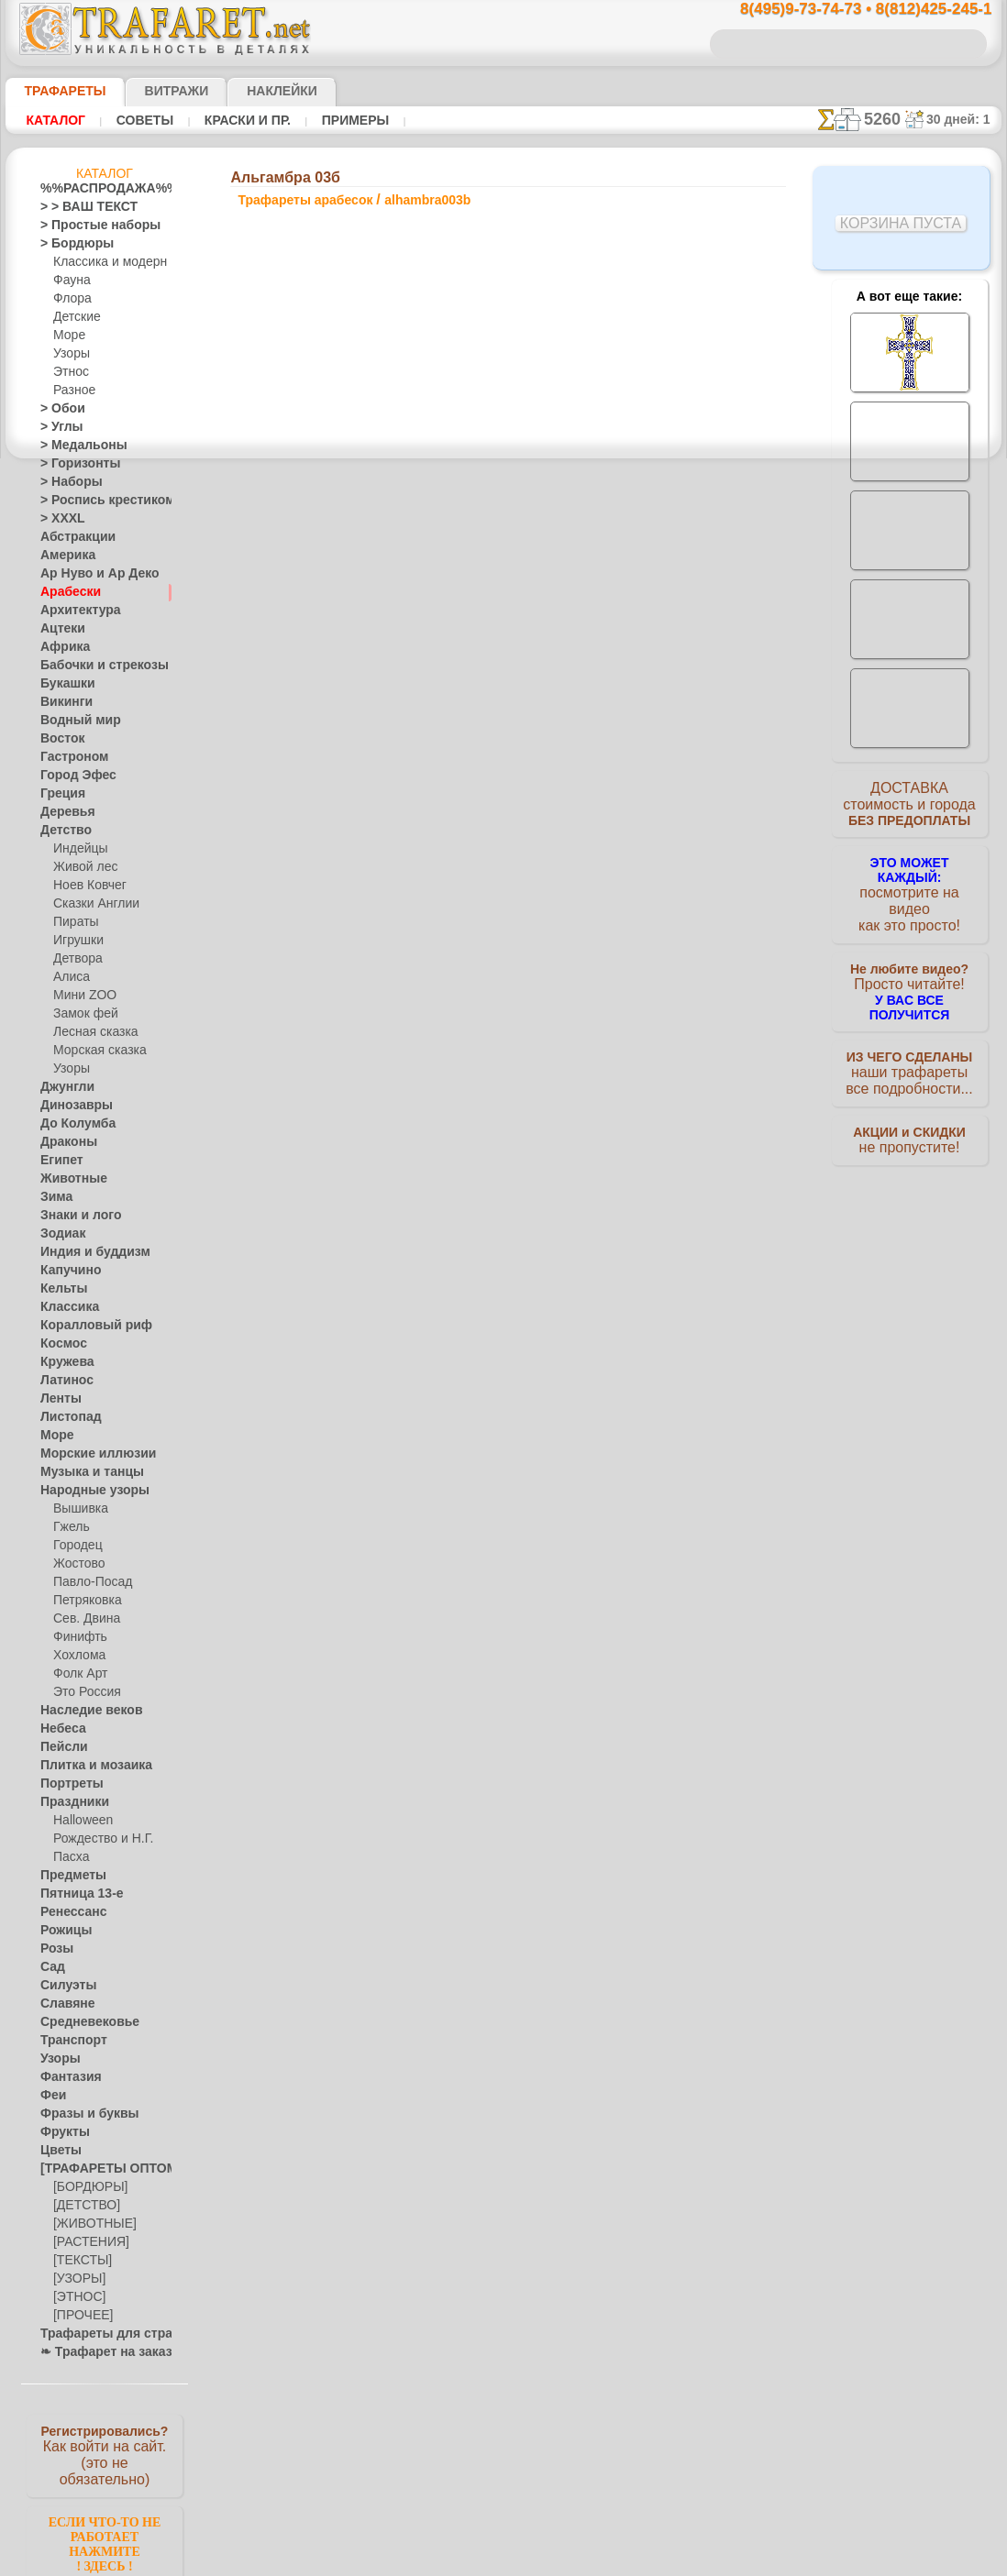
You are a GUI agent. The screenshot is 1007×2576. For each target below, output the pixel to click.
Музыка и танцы (83, 1472)
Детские (74, 317)
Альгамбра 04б (632, 926)
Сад (50, 1967)
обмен (590, 1454)
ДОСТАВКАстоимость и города (909, 808)
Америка (63, 555)
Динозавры (70, 1105)
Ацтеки (58, 629)
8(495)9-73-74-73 (409, 1295)
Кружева (63, 1362)
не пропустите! (909, 1120)
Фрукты (60, 2132)
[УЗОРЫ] (77, 2279)
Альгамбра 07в (631, 1026)
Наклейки (249, 91)
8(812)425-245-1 (629, 1295)
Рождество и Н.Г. (97, 1839)
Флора (70, 299)
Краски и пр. (230, 120)
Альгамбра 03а (632, 845)
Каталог (53, 120)
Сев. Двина (82, 1619)
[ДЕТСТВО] (82, 2205)
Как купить (431, 749)
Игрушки (76, 940)
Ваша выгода (311, 749)
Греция (58, 794)
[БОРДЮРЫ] (86, 2187)
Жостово (77, 1564)
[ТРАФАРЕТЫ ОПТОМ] (99, 2169)
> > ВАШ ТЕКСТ (78, 207)
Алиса (69, 977)
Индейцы (77, 849)
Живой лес (81, 867)
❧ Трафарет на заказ (96, 2352)
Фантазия (66, 2077)
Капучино (65, 1270)
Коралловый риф (85, 1325)
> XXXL (58, 519)
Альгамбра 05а (632, 865)
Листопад (65, 1417)
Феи (50, 2095)
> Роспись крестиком (94, 500)
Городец (74, 1545)
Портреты (66, 1784)
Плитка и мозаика (88, 1765)
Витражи (154, 91)
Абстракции (71, 537)
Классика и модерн (103, 262)
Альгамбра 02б (632, 825)
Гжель (68, 1527)
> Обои (57, 409)
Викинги (61, 702)
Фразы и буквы (80, 2114)
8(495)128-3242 (521, 1295)
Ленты (56, 1399)
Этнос (68, 372)
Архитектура (73, 610)
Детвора (75, 959)
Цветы (57, 2150)
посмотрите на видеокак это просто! (910, 889)
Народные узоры (84, 1490)
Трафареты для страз (96, 2334)
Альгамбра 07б (631, 946)
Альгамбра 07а (631, 986)
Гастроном (68, 757)
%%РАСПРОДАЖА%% (99, 189)
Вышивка (78, 1509)
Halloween (79, 1820)
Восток (58, 739)
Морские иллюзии (88, 1454)
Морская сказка (95, 1050)
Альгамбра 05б (632, 1006)
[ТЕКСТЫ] (79, 2260)
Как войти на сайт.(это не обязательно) (104, 2454)
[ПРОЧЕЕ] (79, 2315)
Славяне (62, 2004)
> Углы (57, 427)
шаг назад (504, 1072)
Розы (53, 1949)
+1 (572, 1072)
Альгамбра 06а (632, 905)
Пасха (69, 1857)
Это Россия (82, 1692)
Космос (60, 1344)
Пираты (73, 922)
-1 (435, 1072)
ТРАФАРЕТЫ (56, 91)
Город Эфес (70, 775)
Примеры (329, 120)
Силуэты (62, 1985)
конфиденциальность (457, 1454)
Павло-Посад (88, 1582)
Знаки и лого (73, 1215)
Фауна (70, 280)
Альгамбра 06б (632, 885)
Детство (61, 830)
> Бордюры (68, 244)
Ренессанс (67, 1912)
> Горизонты (72, 464)
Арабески (65, 592)
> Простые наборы (88, 225)
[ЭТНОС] (76, 2297)
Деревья (61, 812)
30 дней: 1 (964, 119)
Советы (135, 120)
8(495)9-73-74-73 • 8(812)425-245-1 (846, 9)
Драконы (64, 1142)
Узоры (70, 354)
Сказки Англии (91, 904)
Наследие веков (82, 1710)
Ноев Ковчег (85, 885)
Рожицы (61, 1930)
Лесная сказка (90, 1032)
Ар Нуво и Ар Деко (89, 574)
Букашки (62, 684)
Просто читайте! (909, 969)
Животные (68, 1179)
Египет (57, 1160)
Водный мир (72, 720)
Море (68, 335)
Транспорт (67, 2040)
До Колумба (72, 1124)
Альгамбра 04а (632, 966)
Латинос (62, 1380)
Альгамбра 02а (632, 805)
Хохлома (76, 1655)
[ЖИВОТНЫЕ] (90, 2224)
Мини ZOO (81, 995)
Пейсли (59, 1747)
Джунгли (63, 1087)
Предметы (67, 1875)
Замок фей (81, 1014)
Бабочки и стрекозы (92, 665)
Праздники (69, 1802)
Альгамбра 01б (631, 784)
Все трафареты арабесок (502, 1113)
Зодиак (59, 1234)
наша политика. (596, 2561)
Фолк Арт (78, 1674)
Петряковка (84, 1600)
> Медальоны (75, 445)
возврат (543, 1454)
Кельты (59, 1289)
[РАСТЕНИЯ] (86, 2242)
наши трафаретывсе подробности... (910, 1048)
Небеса (59, 1729)
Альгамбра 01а (631, 764)
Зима (54, 1197)
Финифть (77, 1637)
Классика (65, 1307)
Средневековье (79, 2022)
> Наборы (65, 482)
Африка (60, 647)
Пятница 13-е (74, 1894)
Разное (71, 390)
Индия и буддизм (85, 1252)
